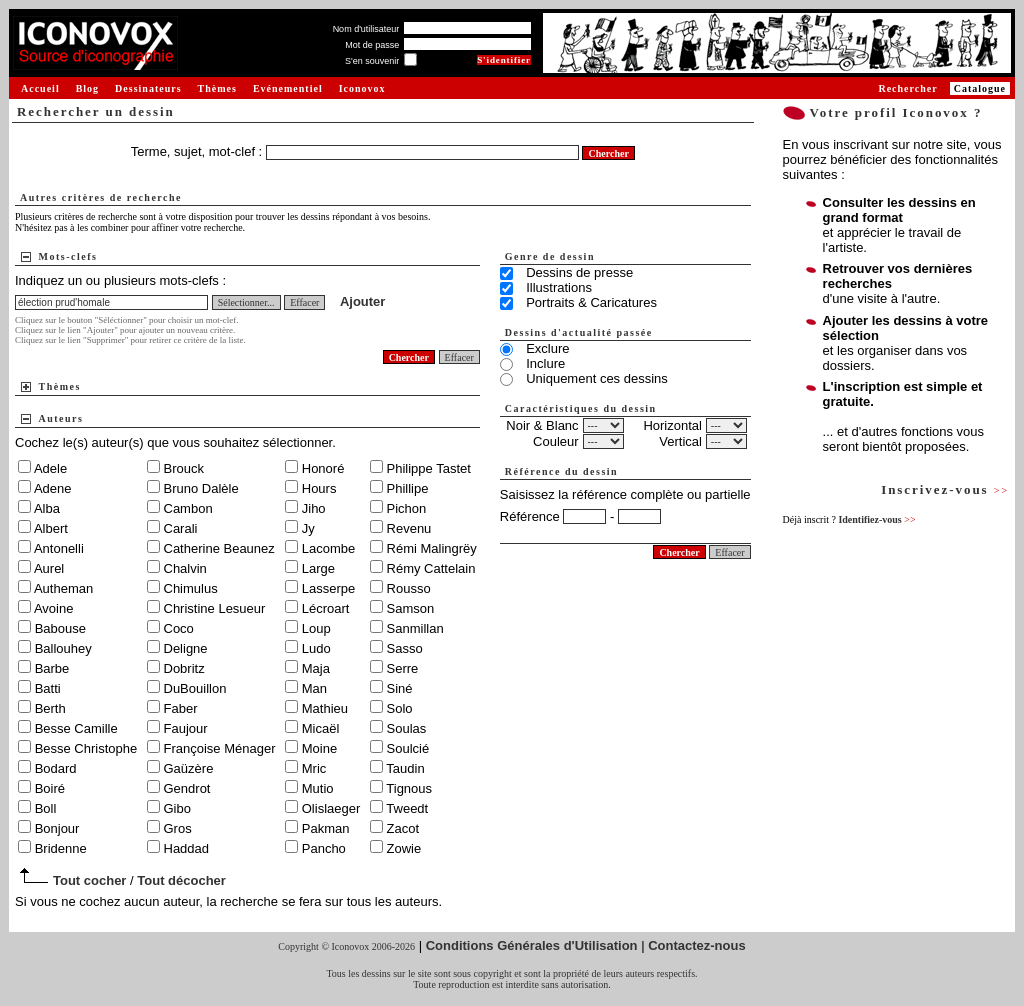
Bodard (56, 768)
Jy (308, 528)
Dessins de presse (579, 272)
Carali (181, 528)
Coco (179, 628)
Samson (411, 608)
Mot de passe (372, 45)
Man (314, 688)
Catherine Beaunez (219, 548)
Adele (50, 468)
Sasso (405, 648)
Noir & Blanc (542, 425)
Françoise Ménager (220, 748)
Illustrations (559, 287)
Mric (314, 768)
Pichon (407, 508)
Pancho (324, 848)
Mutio (318, 788)
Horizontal (672, 425)
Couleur (556, 441)
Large (318, 568)
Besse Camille (76, 728)
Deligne (186, 648)
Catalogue (980, 88)
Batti (48, 688)
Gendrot (187, 788)
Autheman (63, 588)
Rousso (409, 588)
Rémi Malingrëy (432, 548)
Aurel (49, 568)
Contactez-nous (697, 945)
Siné (400, 688)
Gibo (177, 808)
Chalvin (185, 568)
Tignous (409, 788)
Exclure (547, 348)
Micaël (321, 728)
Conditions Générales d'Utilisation (532, 945)
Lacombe (328, 548)
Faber (181, 708)
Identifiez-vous (876, 519)
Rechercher (907, 88)
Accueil (40, 88)
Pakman (326, 828)
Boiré (50, 788)
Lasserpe (328, 588)
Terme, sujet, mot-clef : (198, 151)
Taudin (405, 768)
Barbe (52, 668)
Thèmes (217, 88)
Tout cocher (89, 880)
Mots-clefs (68, 256)
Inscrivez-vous (945, 489)
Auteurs (61, 418)
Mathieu (325, 708)
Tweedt (407, 808)
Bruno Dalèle (201, 488)
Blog (87, 88)
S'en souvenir (372, 61)
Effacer (304, 302)
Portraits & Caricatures (591, 302)
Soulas (407, 728)
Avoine (54, 608)
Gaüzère (189, 768)
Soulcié (408, 748)
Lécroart (326, 608)
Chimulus (191, 588)
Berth (50, 708)
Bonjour (57, 828)
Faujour (186, 728)
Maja (316, 668)
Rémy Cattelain (431, 568)
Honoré (323, 468)
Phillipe (408, 488)
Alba (47, 508)
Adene (53, 488)
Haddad (187, 848)
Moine (319, 748)
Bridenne (61, 848)
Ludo (316, 648)
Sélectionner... (246, 302)
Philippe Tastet (429, 468)
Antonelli (59, 548)
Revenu (409, 528)
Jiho (314, 508)
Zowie (404, 848)
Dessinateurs (148, 88)
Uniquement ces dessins (597, 378)
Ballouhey (63, 648)
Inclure (545, 363)
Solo (400, 708)
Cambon (188, 508)
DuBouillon (195, 688)
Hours (319, 488)
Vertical (680, 441)
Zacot (403, 828)
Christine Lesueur (215, 608)
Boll (46, 808)
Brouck (184, 468)
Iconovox (362, 88)
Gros (178, 828)
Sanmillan (415, 628)
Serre (403, 668)
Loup (316, 628)
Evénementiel (288, 88)
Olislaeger (331, 808)
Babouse (60, 628)
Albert (51, 528)
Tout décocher (181, 880)
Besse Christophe (86, 748)
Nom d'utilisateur (366, 29)
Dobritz (184, 668)
